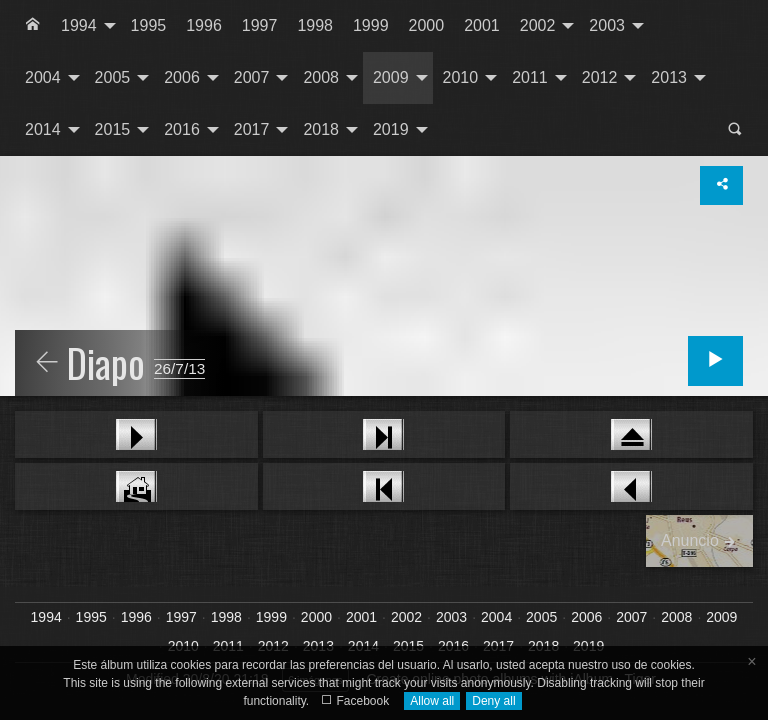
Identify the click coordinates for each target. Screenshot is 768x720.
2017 (252, 129)
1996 (204, 25)
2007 (252, 77)
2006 (182, 77)
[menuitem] (33, 26)
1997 (260, 25)
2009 (391, 77)
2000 (427, 25)
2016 (182, 129)
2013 (669, 77)
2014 (43, 129)
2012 (600, 77)
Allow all (432, 701)
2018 (321, 129)
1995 (149, 25)
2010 (461, 77)
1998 (315, 25)
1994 (79, 25)
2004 (43, 77)
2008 (321, 77)
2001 (482, 25)
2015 (113, 129)
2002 (538, 25)
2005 (113, 77)
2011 (530, 77)
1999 (371, 25)
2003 (607, 25)
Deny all (493, 701)
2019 (391, 129)
